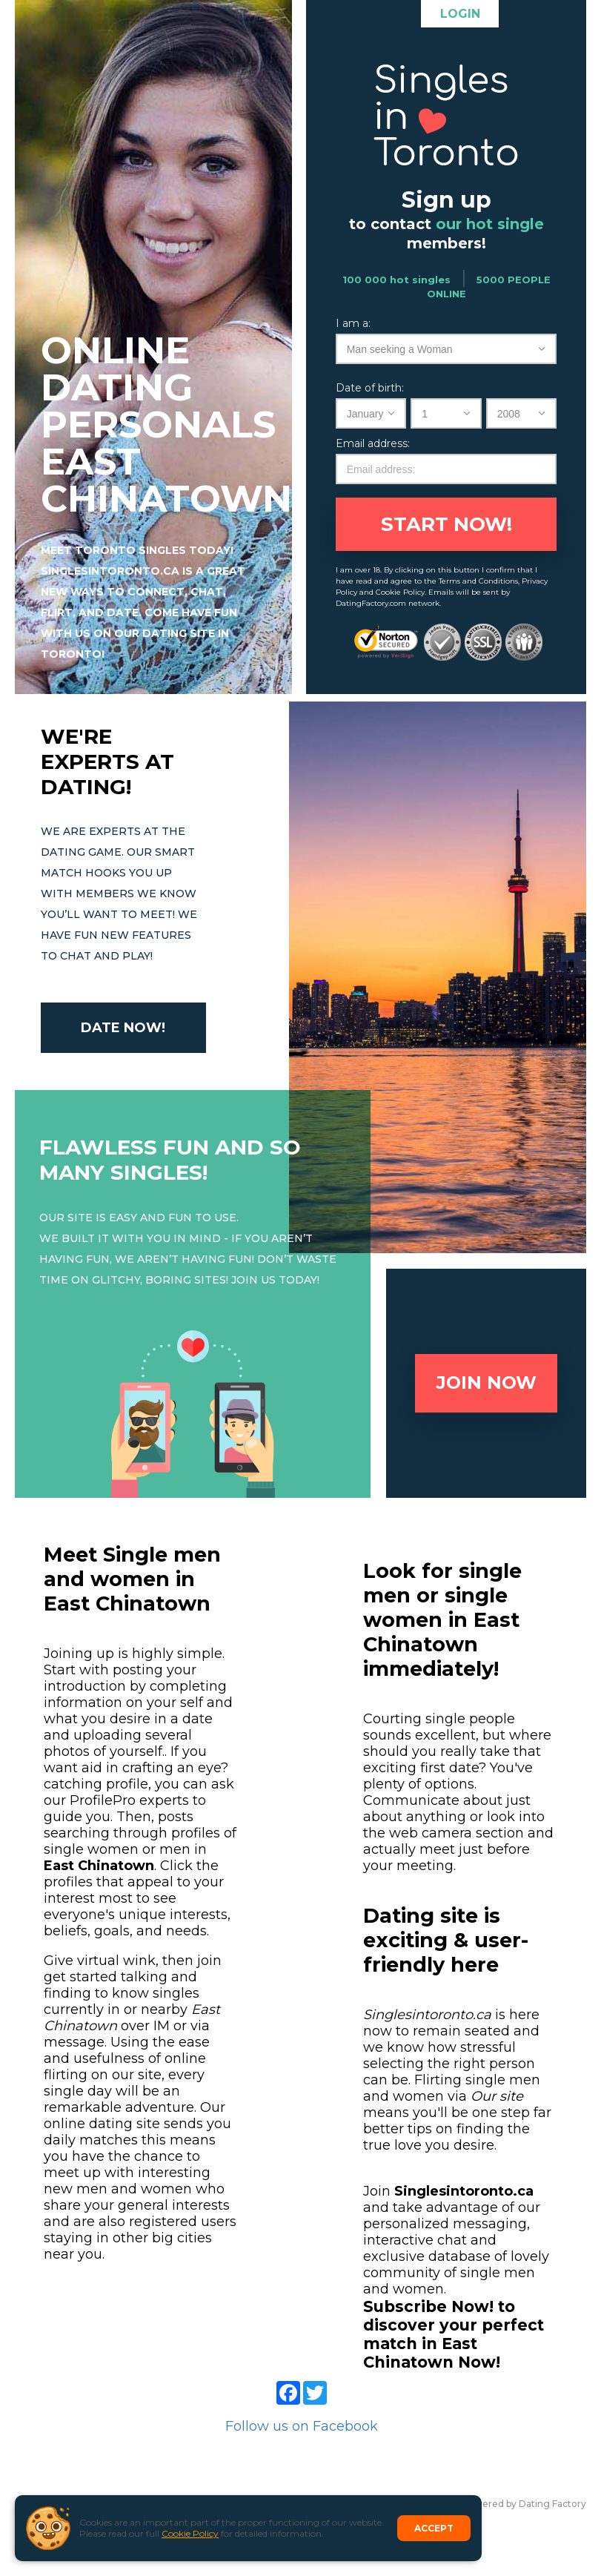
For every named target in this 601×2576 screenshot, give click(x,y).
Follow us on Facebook (301, 2426)
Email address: (373, 443)
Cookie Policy (190, 2533)
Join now (486, 1382)
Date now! (123, 1028)
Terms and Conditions (478, 581)
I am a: (353, 323)
